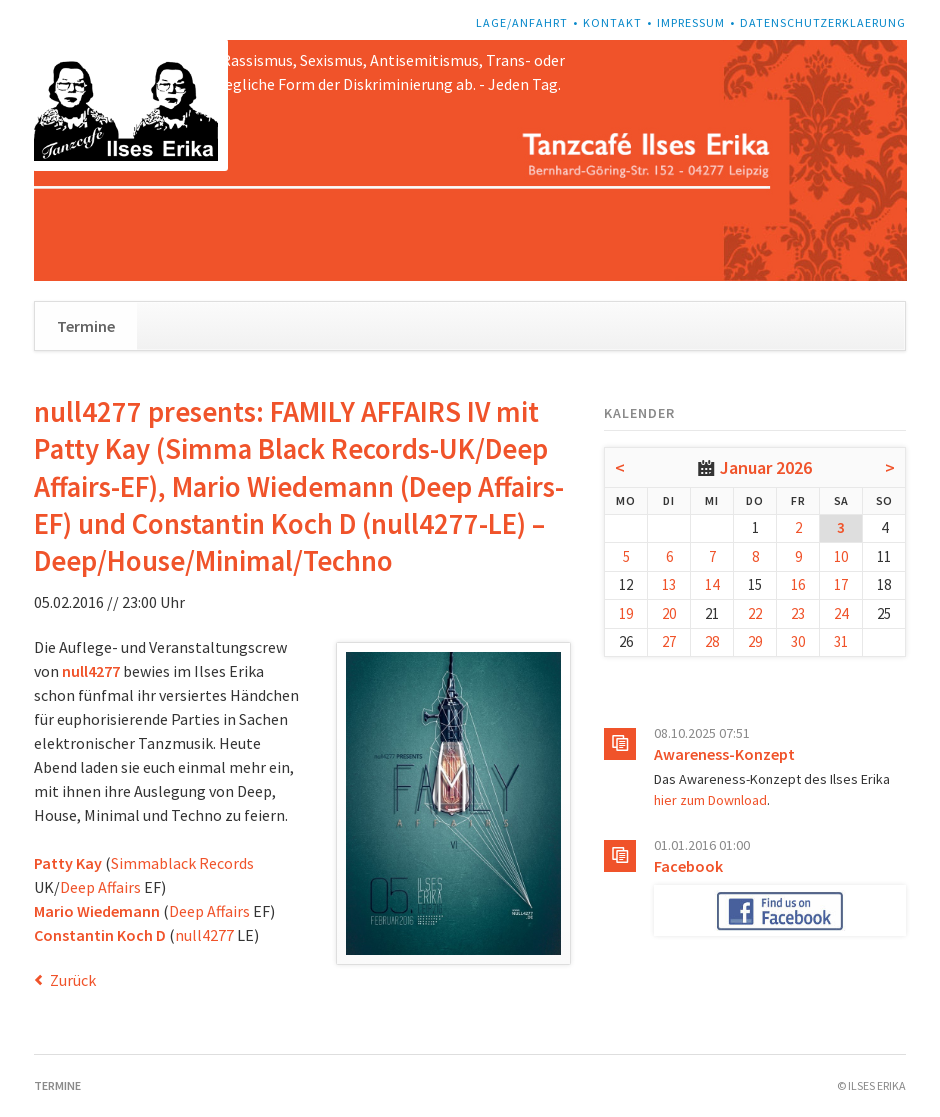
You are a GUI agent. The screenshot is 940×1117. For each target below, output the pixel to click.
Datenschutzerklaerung (823, 22)
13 (669, 584)
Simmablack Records (182, 863)
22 (755, 613)
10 (841, 556)
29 (755, 641)
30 (798, 641)
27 (669, 641)
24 (841, 613)
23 (798, 613)
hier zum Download (710, 800)
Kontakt (612, 22)
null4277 (204, 935)
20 (669, 613)
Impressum (691, 22)
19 (626, 613)
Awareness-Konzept (724, 754)
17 (841, 584)
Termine (86, 326)
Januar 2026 (766, 467)
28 (712, 641)
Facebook (688, 866)
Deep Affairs (100, 887)
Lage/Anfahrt (522, 22)
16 (798, 584)
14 (712, 584)
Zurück (73, 980)
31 (841, 641)
